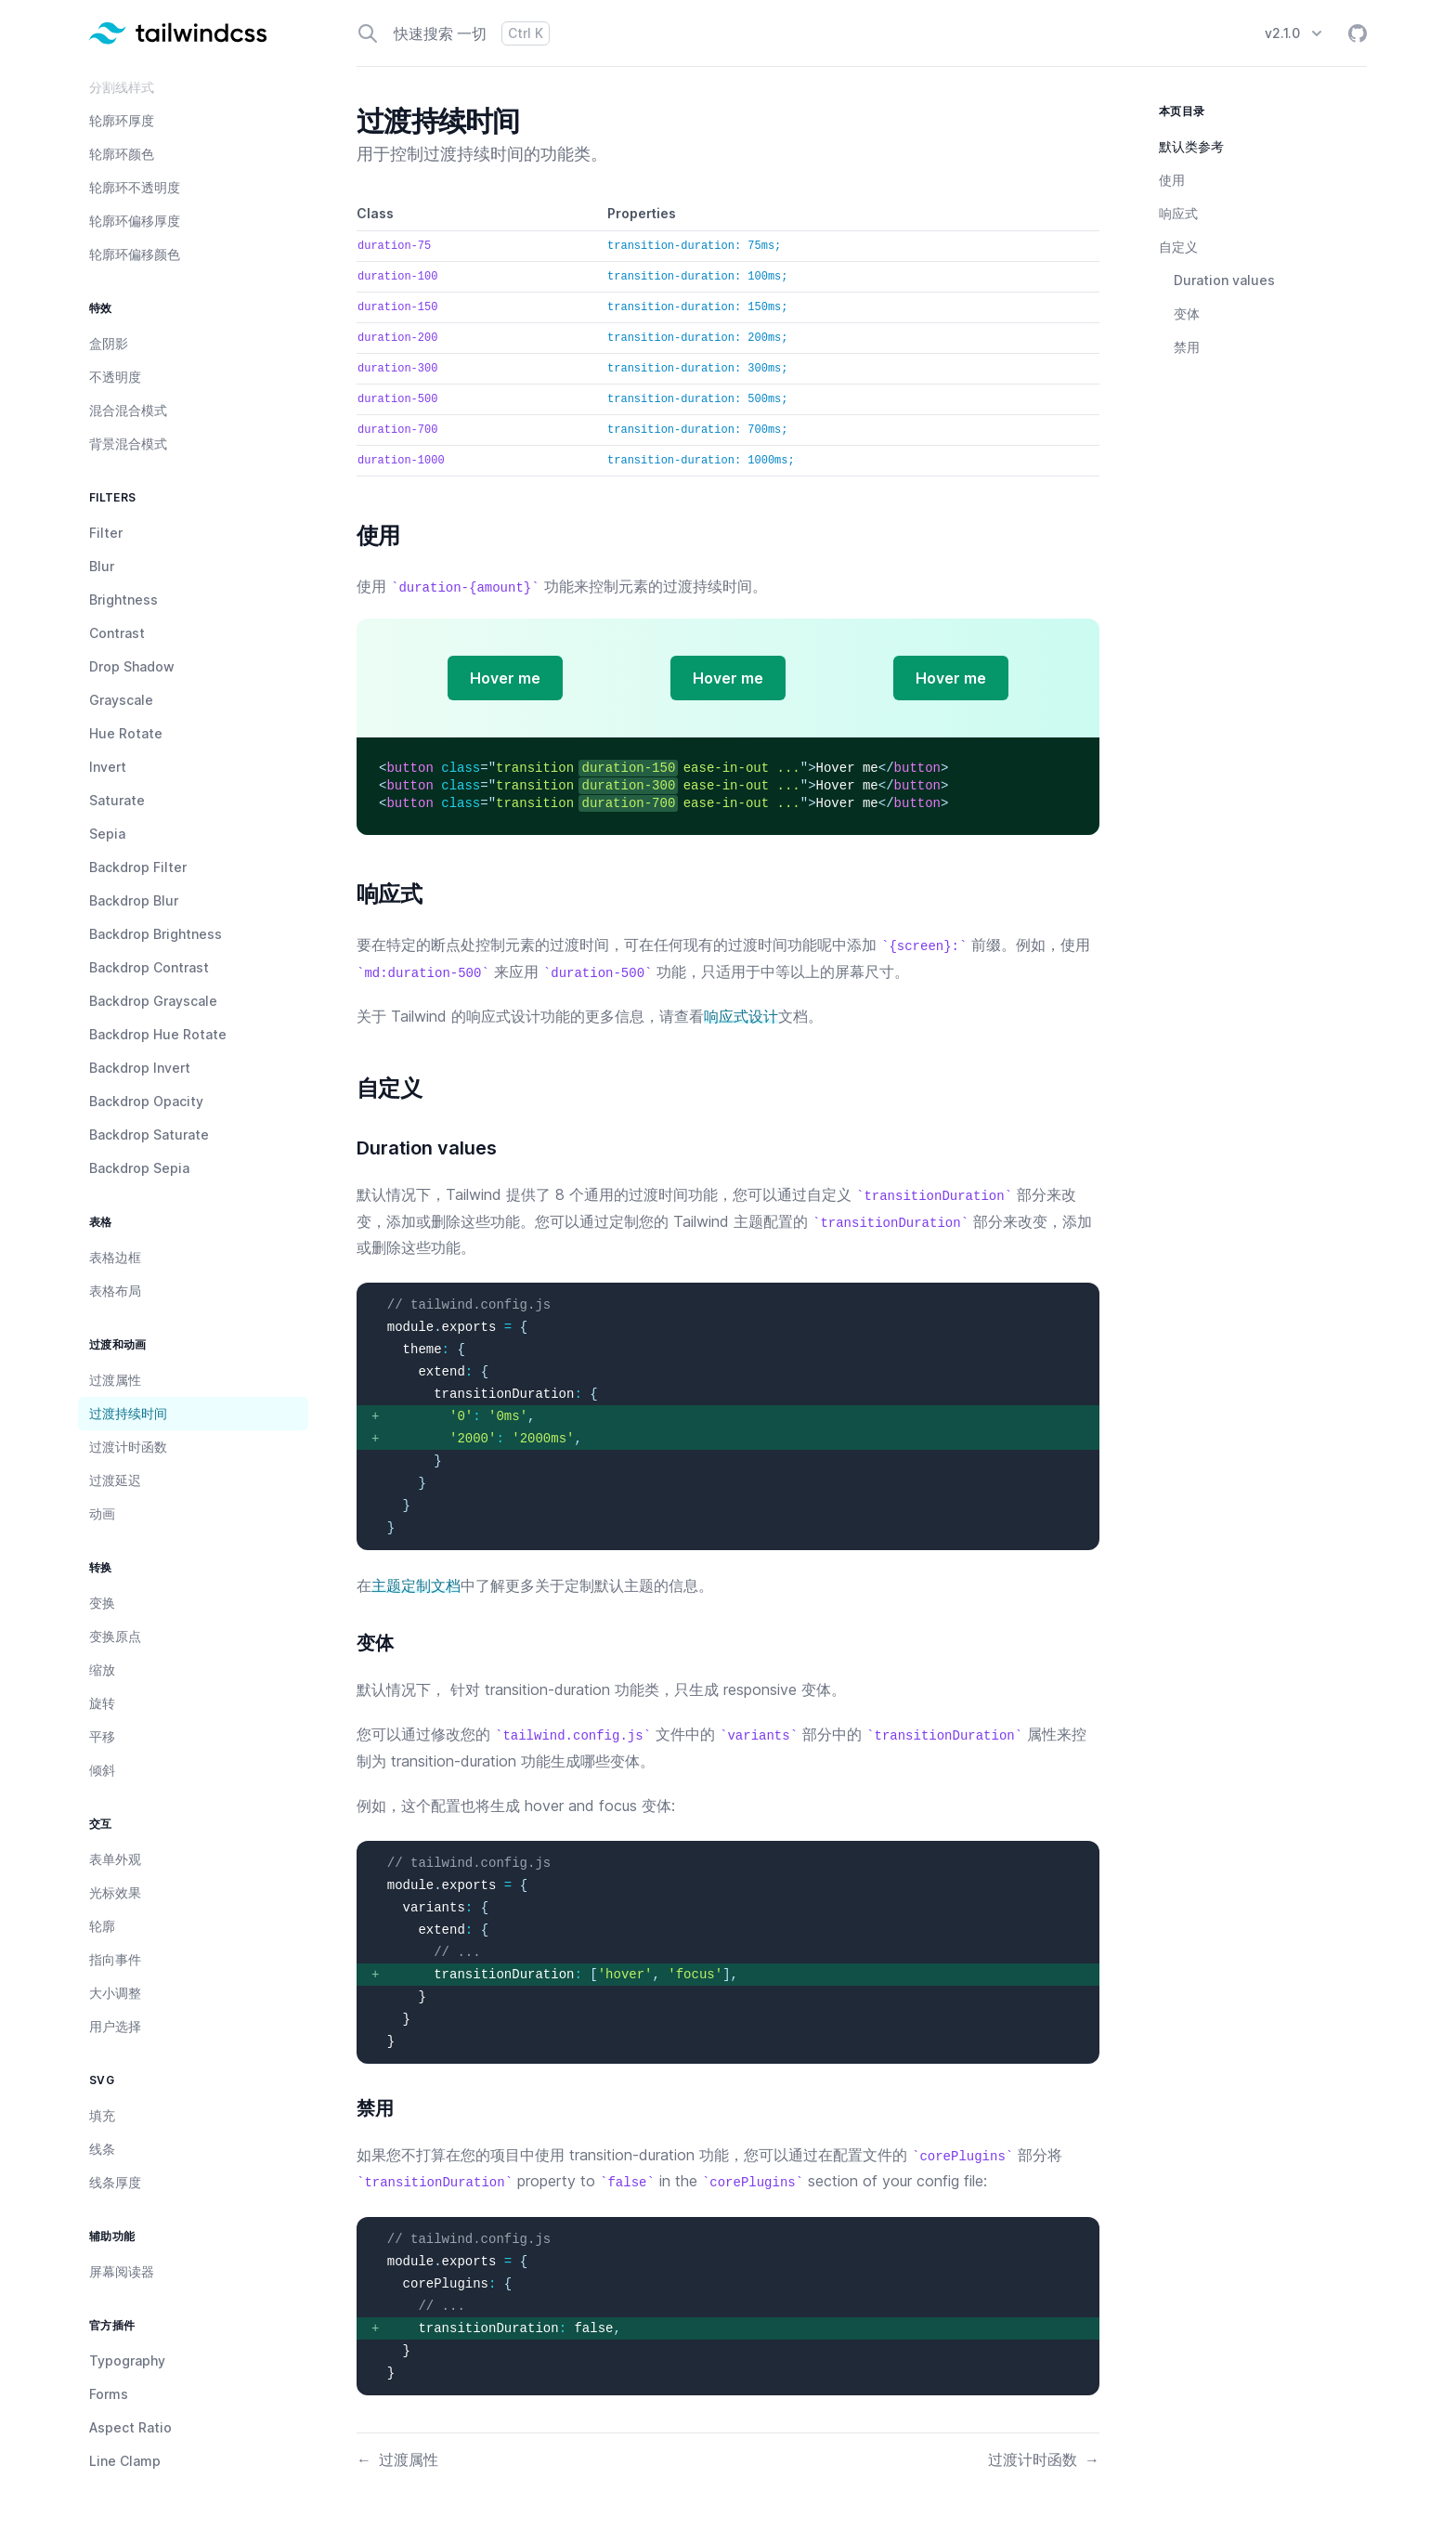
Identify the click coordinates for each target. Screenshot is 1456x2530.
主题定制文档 (416, 1585)
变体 (1187, 313)
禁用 (1187, 347)
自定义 (1178, 246)
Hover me (505, 678)
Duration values (1224, 280)
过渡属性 (397, 2459)
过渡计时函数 (1043, 2459)
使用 (1172, 180)
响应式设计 (741, 1016)
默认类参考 (1191, 146)
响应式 (1178, 213)
